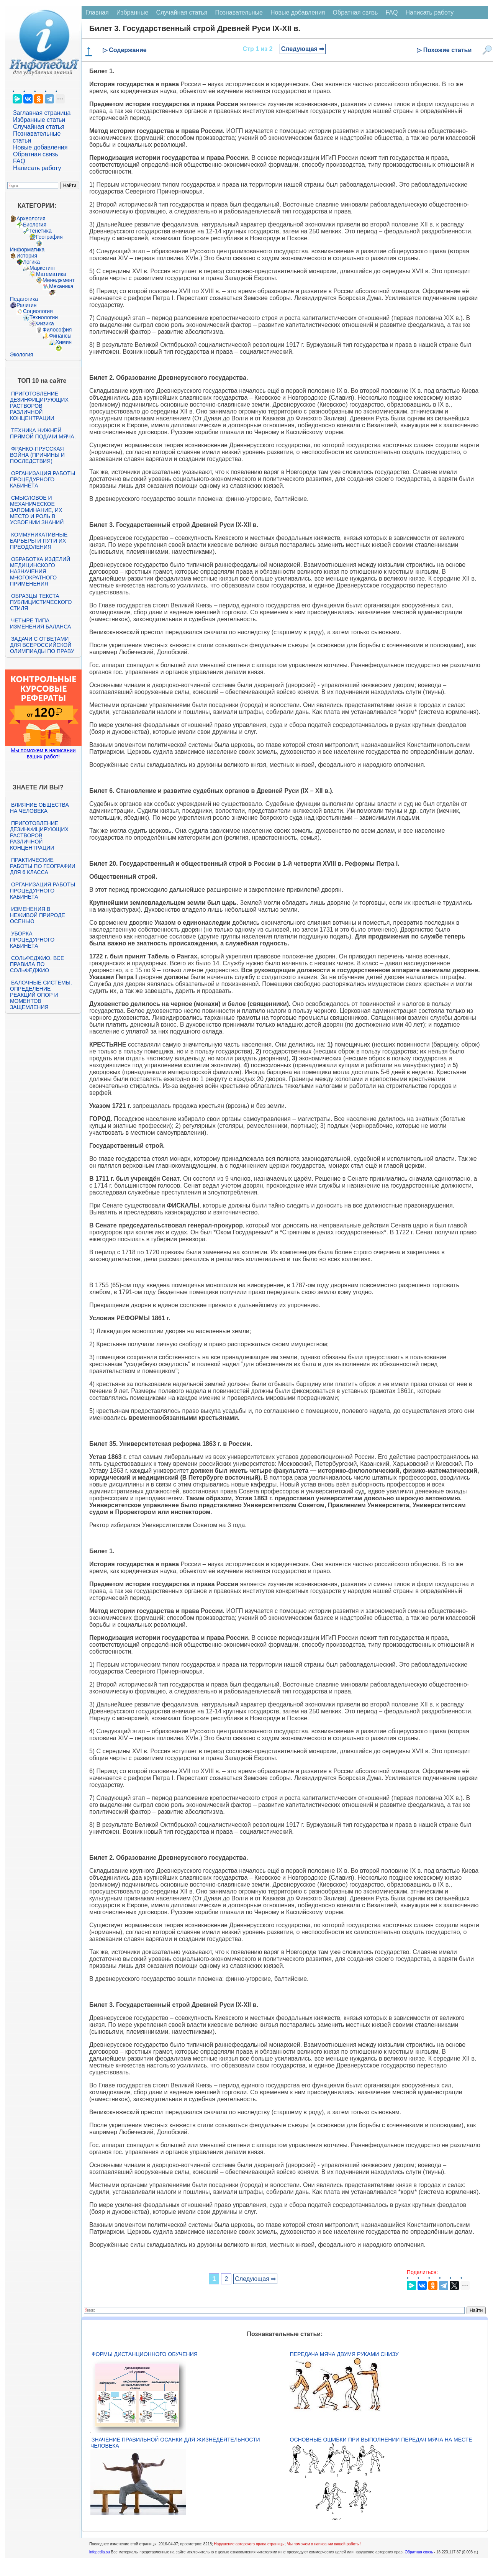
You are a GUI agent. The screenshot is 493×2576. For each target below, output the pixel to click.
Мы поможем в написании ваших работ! (43, 753)
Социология (38, 311)
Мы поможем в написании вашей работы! (323, 2544)
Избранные (132, 12)
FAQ (19, 161)
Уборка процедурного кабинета (32, 939)
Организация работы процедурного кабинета (42, 479)
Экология (21, 354)
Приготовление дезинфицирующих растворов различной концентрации (39, 406)
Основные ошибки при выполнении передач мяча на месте (381, 2440)
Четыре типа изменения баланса (40, 623)
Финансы (60, 336)
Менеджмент (59, 280)
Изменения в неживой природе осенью (37, 915)
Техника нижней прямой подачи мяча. (43, 433)
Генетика (40, 231)
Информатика (27, 249)
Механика (61, 286)
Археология (31, 218)
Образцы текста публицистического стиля (41, 602)
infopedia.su (99, 2552)
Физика (45, 323)
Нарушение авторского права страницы (249, 2544)
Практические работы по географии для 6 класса (42, 866)
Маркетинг (42, 268)
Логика (31, 262)
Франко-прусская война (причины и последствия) (37, 455)
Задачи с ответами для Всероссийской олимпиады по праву (42, 645)
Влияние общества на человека (39, 808)
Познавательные (239, 12)
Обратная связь (35, 154)
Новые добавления (40, 147)
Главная (97, 12)
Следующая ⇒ (302, 49)
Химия (64, 342)
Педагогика (24, 299)
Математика (51, 274)
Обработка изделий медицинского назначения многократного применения (40, 571)
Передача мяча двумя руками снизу (344, 2354)
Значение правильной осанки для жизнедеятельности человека (175, 2443)
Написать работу (37, 168)
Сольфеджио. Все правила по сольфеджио (37, 964)
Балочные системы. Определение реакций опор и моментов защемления (41, 995)
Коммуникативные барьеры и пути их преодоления (38, 541)
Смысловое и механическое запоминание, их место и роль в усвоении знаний (37, 510)
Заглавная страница (42, 113)
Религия (26, 305)
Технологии (43, 317)
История (26, 256)
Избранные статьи (39, 119)
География (49, 237)
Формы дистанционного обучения (145, 2354)
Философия (57, 330)
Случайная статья (38, 126)
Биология (34, 225)
